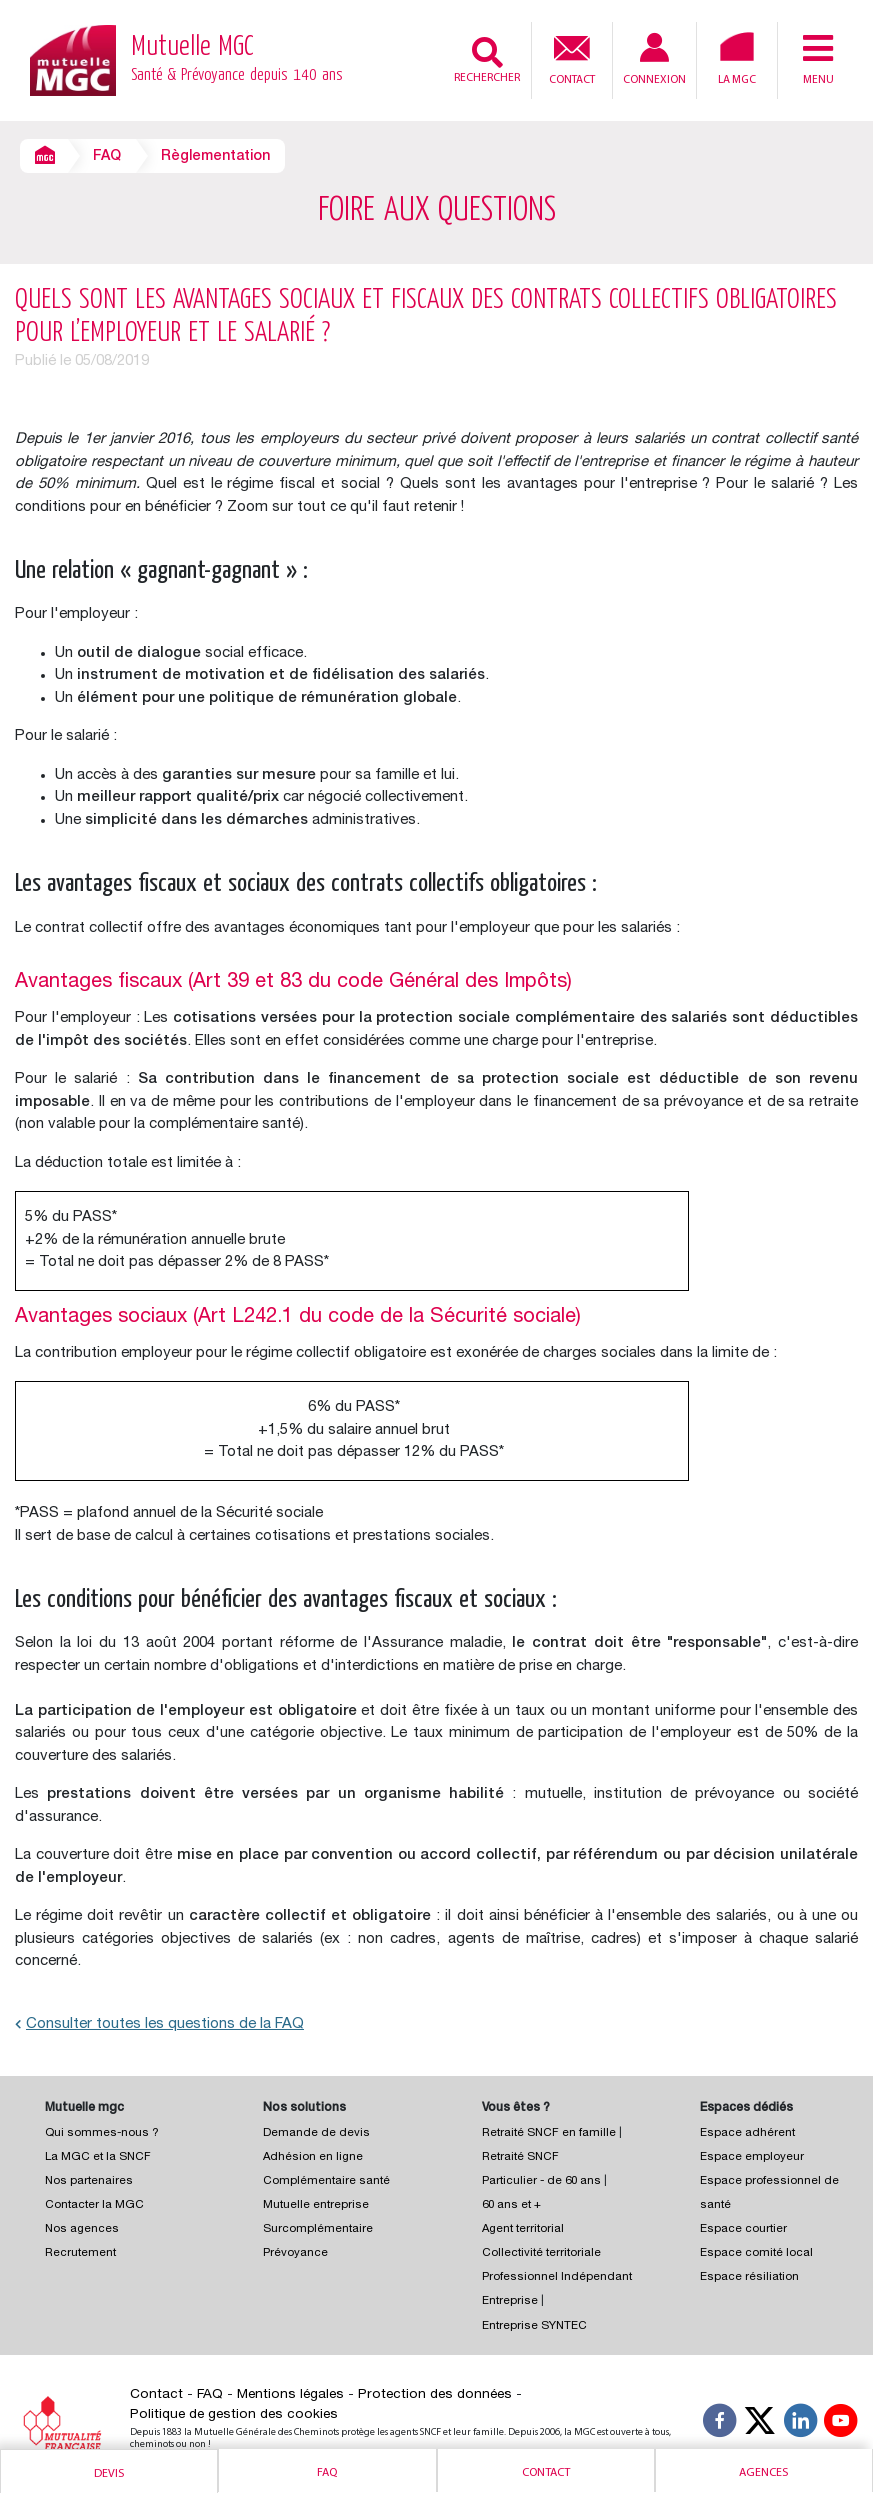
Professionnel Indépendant (557, 2277)
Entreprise (510, 2301)
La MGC (737, 59)
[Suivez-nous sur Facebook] (720, 2424)
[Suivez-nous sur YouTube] (841, 2424)
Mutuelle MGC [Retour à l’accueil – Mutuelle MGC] (237, 61)
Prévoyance (295, 2253)
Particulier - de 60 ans (541, 2181)
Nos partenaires (89, 2181)
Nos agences (82, 2229)
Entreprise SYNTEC (534, 2326)
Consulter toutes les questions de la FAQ (159, 2024)
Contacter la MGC (94, 2205)
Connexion (654, 59)
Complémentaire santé (326, 2181)
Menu (818, 59)
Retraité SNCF (520, 2157)
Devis (109, 2474)
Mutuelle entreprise (316, 2205)
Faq (327, 2473)
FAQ (107, 157)
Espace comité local (756, 2253)
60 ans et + (511, 2205)
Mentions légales (290, 2395)
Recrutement (80, 2253)
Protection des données (435, 2395)
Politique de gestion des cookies (234, 2415)
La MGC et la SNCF (98, 2157)
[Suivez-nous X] (760, 2424)
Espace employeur (752, 2157)
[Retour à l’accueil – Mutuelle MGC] (73, 59)
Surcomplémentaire (318, 2229)
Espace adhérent (747, 2133)
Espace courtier (743, 2229)
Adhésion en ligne (313, 2157)
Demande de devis (316, 2133)
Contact (572, 58)
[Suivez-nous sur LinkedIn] (801, 2424)
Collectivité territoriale (541, 2253)
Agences (763, 2473)
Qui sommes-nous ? (102, 2133)
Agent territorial (523, 2229)
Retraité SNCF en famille (550, 2133)
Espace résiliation (749, 2277)
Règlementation (215, 157)
